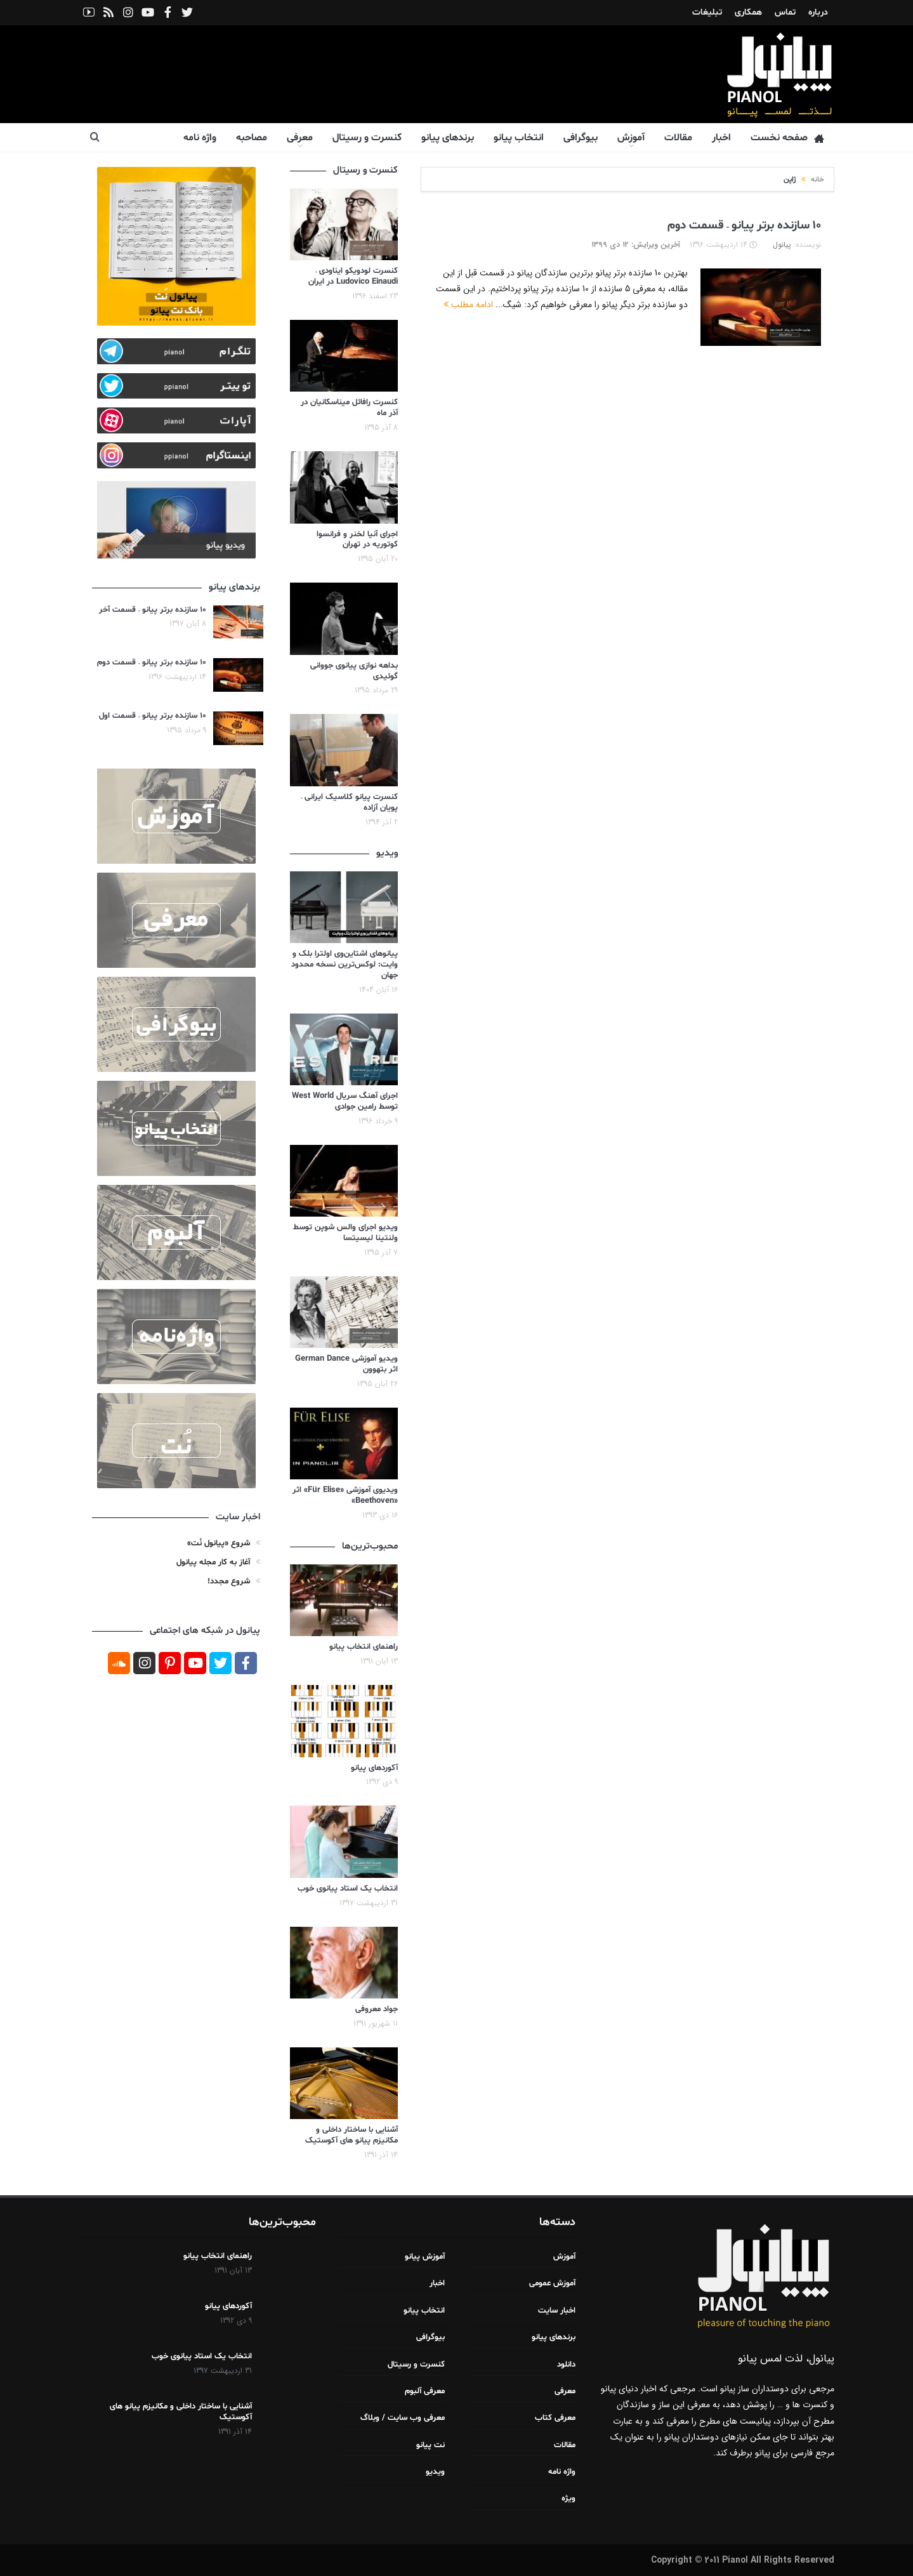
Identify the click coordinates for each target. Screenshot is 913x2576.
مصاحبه (251, 138)
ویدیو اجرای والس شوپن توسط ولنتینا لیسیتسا (345, 1233)
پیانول (782, 245)
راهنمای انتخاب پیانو (363, 1647)
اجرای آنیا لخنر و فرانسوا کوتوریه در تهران (357, 540)
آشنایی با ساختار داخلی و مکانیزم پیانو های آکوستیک (351, 2135)
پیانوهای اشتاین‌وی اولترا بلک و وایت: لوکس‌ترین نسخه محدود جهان (344, 964)
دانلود (566, 2364)
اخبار (721, 138)
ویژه (568, 2498)
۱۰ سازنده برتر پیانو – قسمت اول (152, 716)
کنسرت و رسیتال (367, 138)
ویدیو (435, 2472)
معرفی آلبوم (425, 2391)
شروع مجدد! (228, 1581)
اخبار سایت (556, 2310)
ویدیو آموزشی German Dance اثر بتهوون (346, 1364)
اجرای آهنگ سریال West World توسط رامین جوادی (345, 1101)
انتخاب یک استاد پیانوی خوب (348, 1888)
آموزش (631, 138)
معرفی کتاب (555, 2418)
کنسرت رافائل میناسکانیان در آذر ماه (349, 408)
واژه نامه (199, 138)
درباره (818, 12)
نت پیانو (430, 2445)
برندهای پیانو (447, 138)
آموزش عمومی (552, 2283)
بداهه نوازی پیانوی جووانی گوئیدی (354, 671)
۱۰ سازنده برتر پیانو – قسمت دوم (744, 225)
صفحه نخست (787, 138)
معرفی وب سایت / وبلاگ (402, 2418)
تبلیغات (707, 12)
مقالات (678, 138)
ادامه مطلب (468, 305)
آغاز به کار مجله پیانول (213, 1562)
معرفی (300, 138)
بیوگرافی (580, 138)
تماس (785, 12)
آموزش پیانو (425, 2256)
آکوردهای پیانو (374, 1768)
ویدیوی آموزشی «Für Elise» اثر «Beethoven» (345, 1495)
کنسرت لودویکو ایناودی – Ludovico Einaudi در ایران (353, 276)
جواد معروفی (376, 2009)
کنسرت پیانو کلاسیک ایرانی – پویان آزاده (349, 802)
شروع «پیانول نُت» (218, 1543)
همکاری (748, 12)
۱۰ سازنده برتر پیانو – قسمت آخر (152, 610)
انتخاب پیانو (519, 138)
